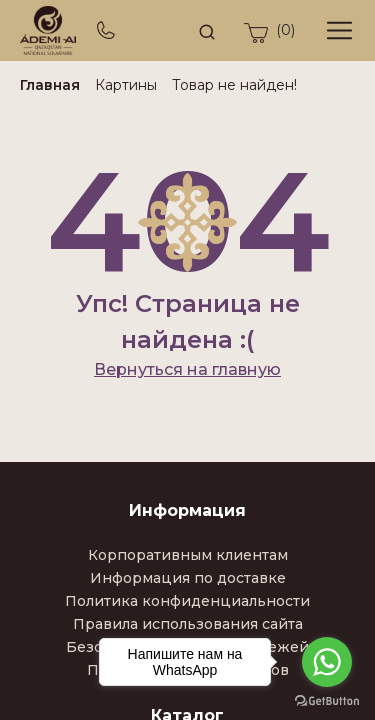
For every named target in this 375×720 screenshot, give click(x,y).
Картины (126, 85)
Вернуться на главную (187, 369)
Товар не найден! (234, 85)
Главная (50, 85)
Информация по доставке (188, 578)
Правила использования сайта (188, 624)
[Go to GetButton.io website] (327, 700)
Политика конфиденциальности (187, 601)
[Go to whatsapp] (327, 662)
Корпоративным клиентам (188, 555)
